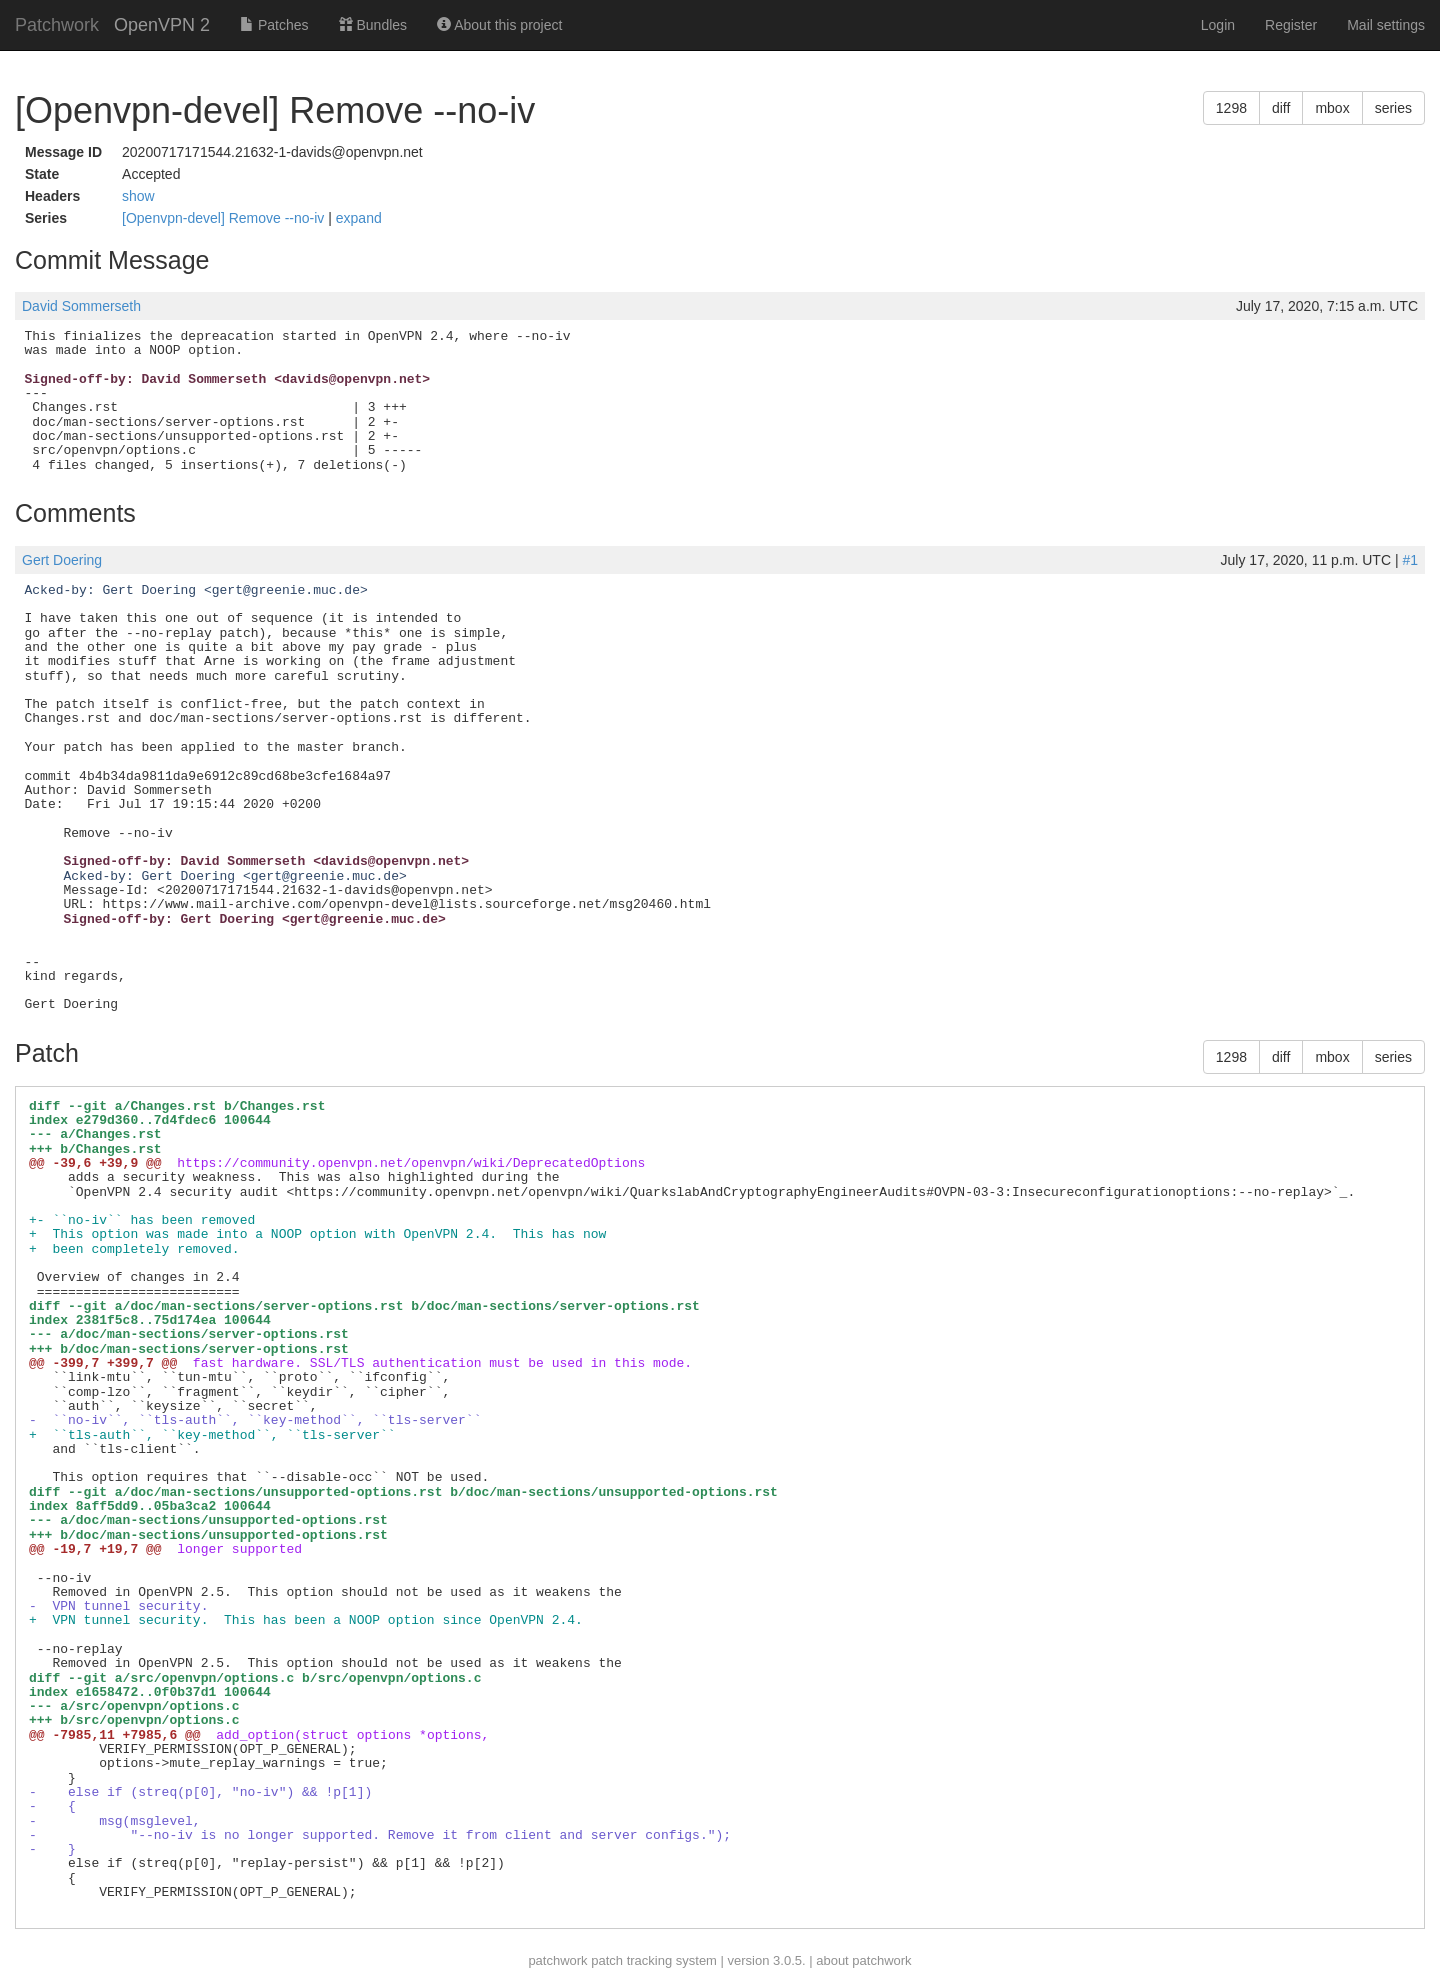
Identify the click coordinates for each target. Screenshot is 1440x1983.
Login (1218, 25)
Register (1291, 25)
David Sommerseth (81, 306)
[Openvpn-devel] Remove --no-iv (225, 218)
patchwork (557, 1960)
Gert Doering (62, 560)
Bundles (373, 25)
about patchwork (863, 1960)
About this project (499, 25)
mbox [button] (1332, 108)
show (138, 196)
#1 (1410, 560)
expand (359, 218)
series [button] (1393, 108)
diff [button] (1281, 108)
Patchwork (57, 25)
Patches (274, 25)
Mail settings (1386, 25)
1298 (1231, 108)
